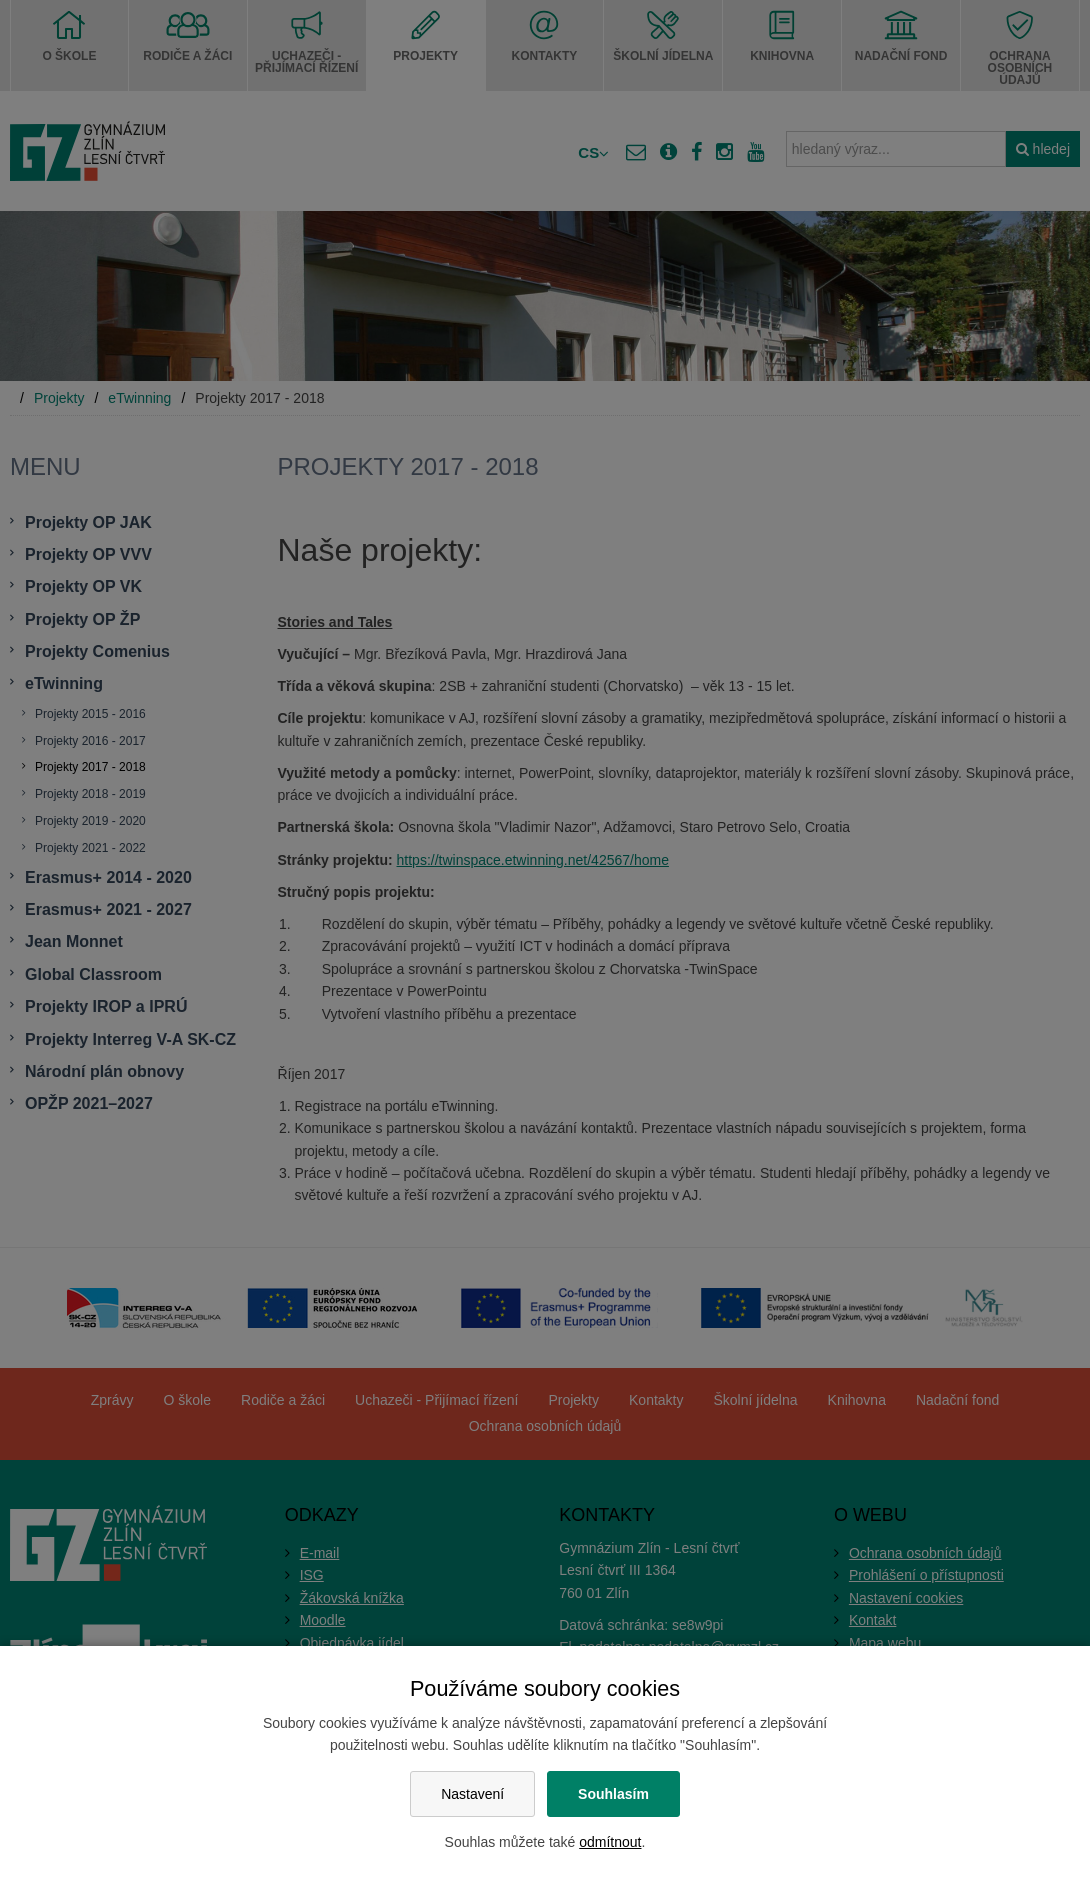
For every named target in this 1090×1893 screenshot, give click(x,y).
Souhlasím (613, 1794)
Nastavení (472, 1794)
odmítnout (610, 1842)
